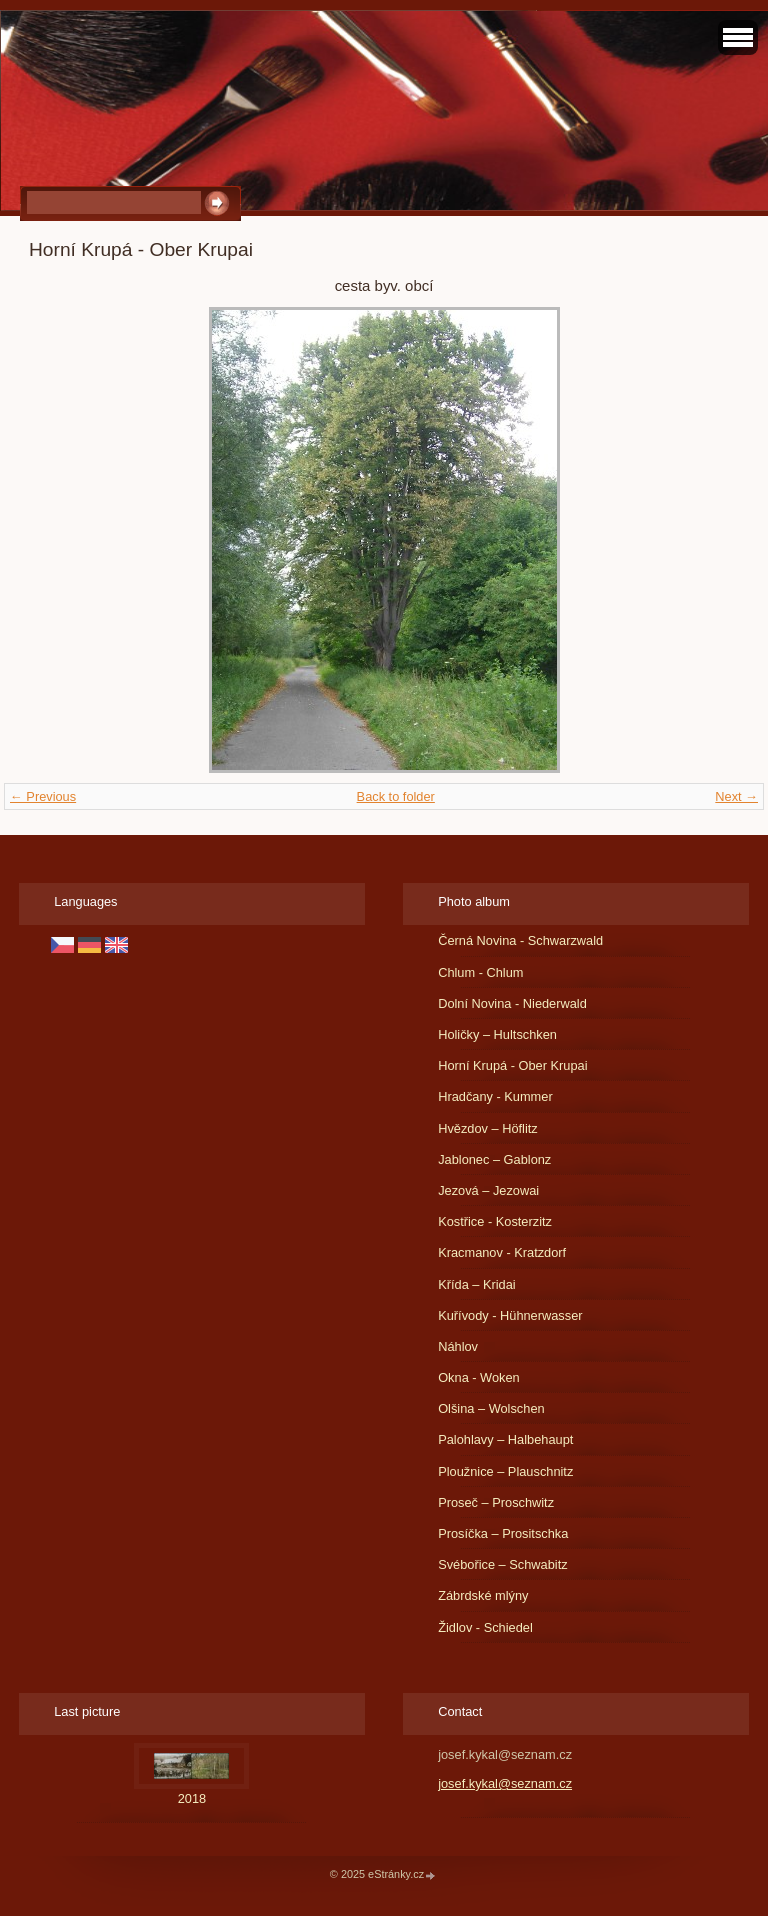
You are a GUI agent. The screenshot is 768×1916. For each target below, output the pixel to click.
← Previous (43, 796)
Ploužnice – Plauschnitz (505, 1471)
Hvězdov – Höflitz (488, 1128)
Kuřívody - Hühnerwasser (510, 1315)
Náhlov (458, 1346)
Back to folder (396, 796)
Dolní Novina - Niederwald (512, 1003)
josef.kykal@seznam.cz (505, 1783)
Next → (736, 796)
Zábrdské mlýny (483, 1595)
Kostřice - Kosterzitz (495, 1221)
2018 (192, 1798)
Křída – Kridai (477, 1284)
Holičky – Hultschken (497, 1034)
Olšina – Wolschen (491, 1408)
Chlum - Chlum (480, 972)
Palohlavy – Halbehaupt (505, 1439)
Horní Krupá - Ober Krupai (512, 1065)
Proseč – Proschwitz (496, 1502)
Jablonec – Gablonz (494, 1159)
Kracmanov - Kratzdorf (502, 1252)
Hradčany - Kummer (495, 1096)
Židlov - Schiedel (485, 1627)
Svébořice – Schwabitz (502, 1564)
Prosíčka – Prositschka (503, 1533)
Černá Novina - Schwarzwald (520, 940)
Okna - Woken (479, 1377)
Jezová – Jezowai (488, 1190)
